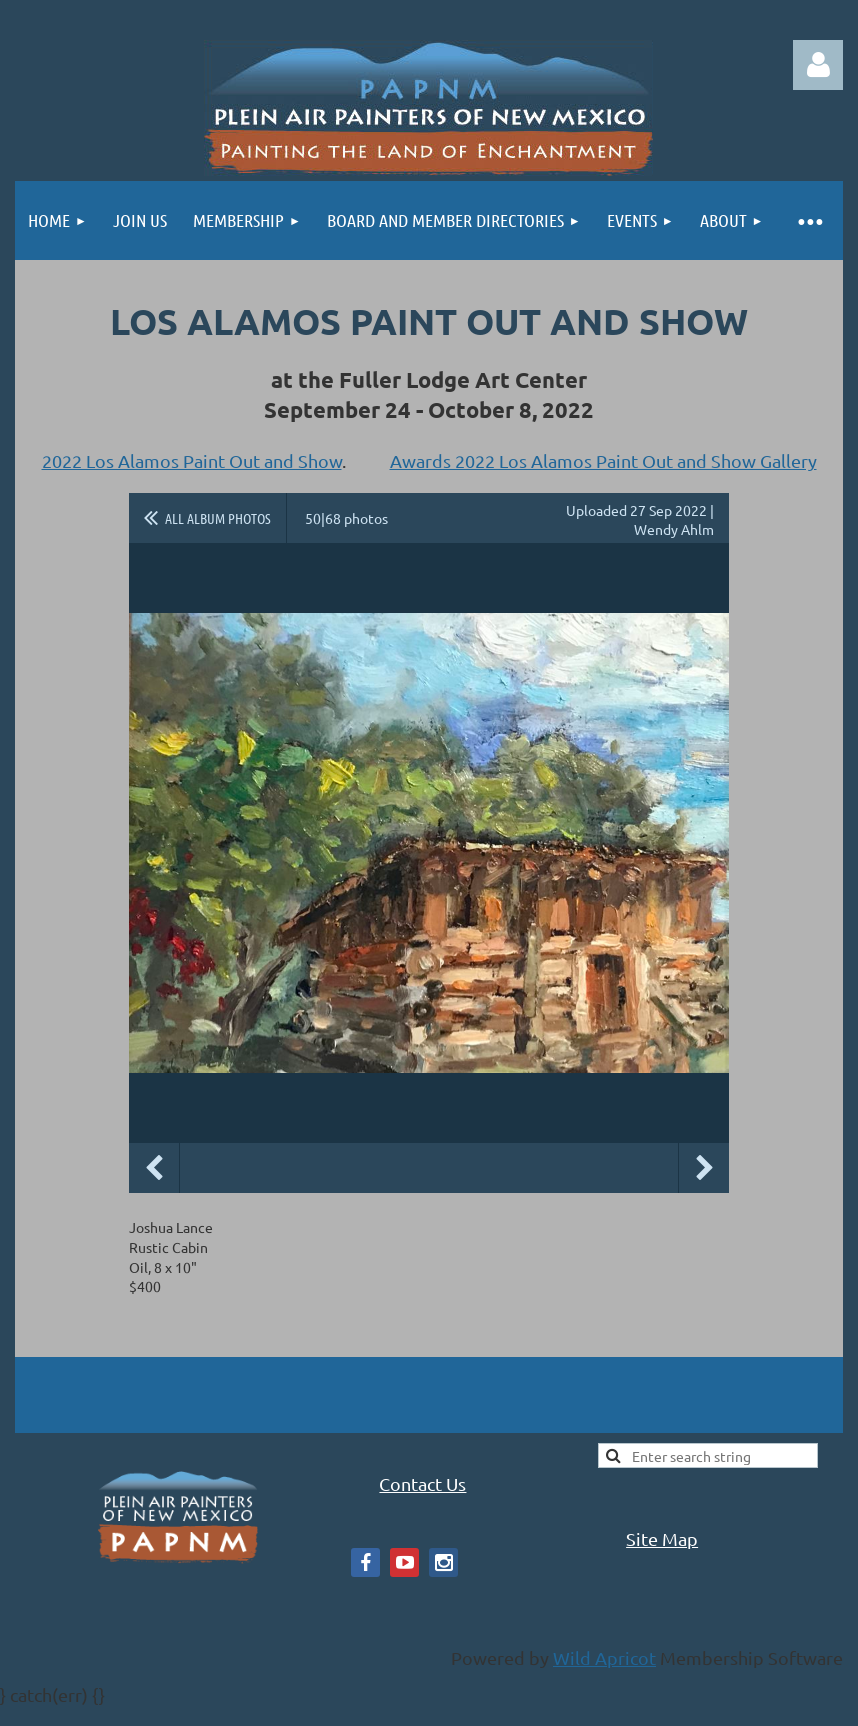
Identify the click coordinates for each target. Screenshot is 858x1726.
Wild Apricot (604, 1657)
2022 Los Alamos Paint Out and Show (192, 460)
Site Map (662, 1538)
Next (704, 1168)
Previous (154, 1168)
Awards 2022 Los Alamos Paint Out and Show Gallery (603, 460)
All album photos (218, 518)
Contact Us (422, 1483)
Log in (818, 65)
